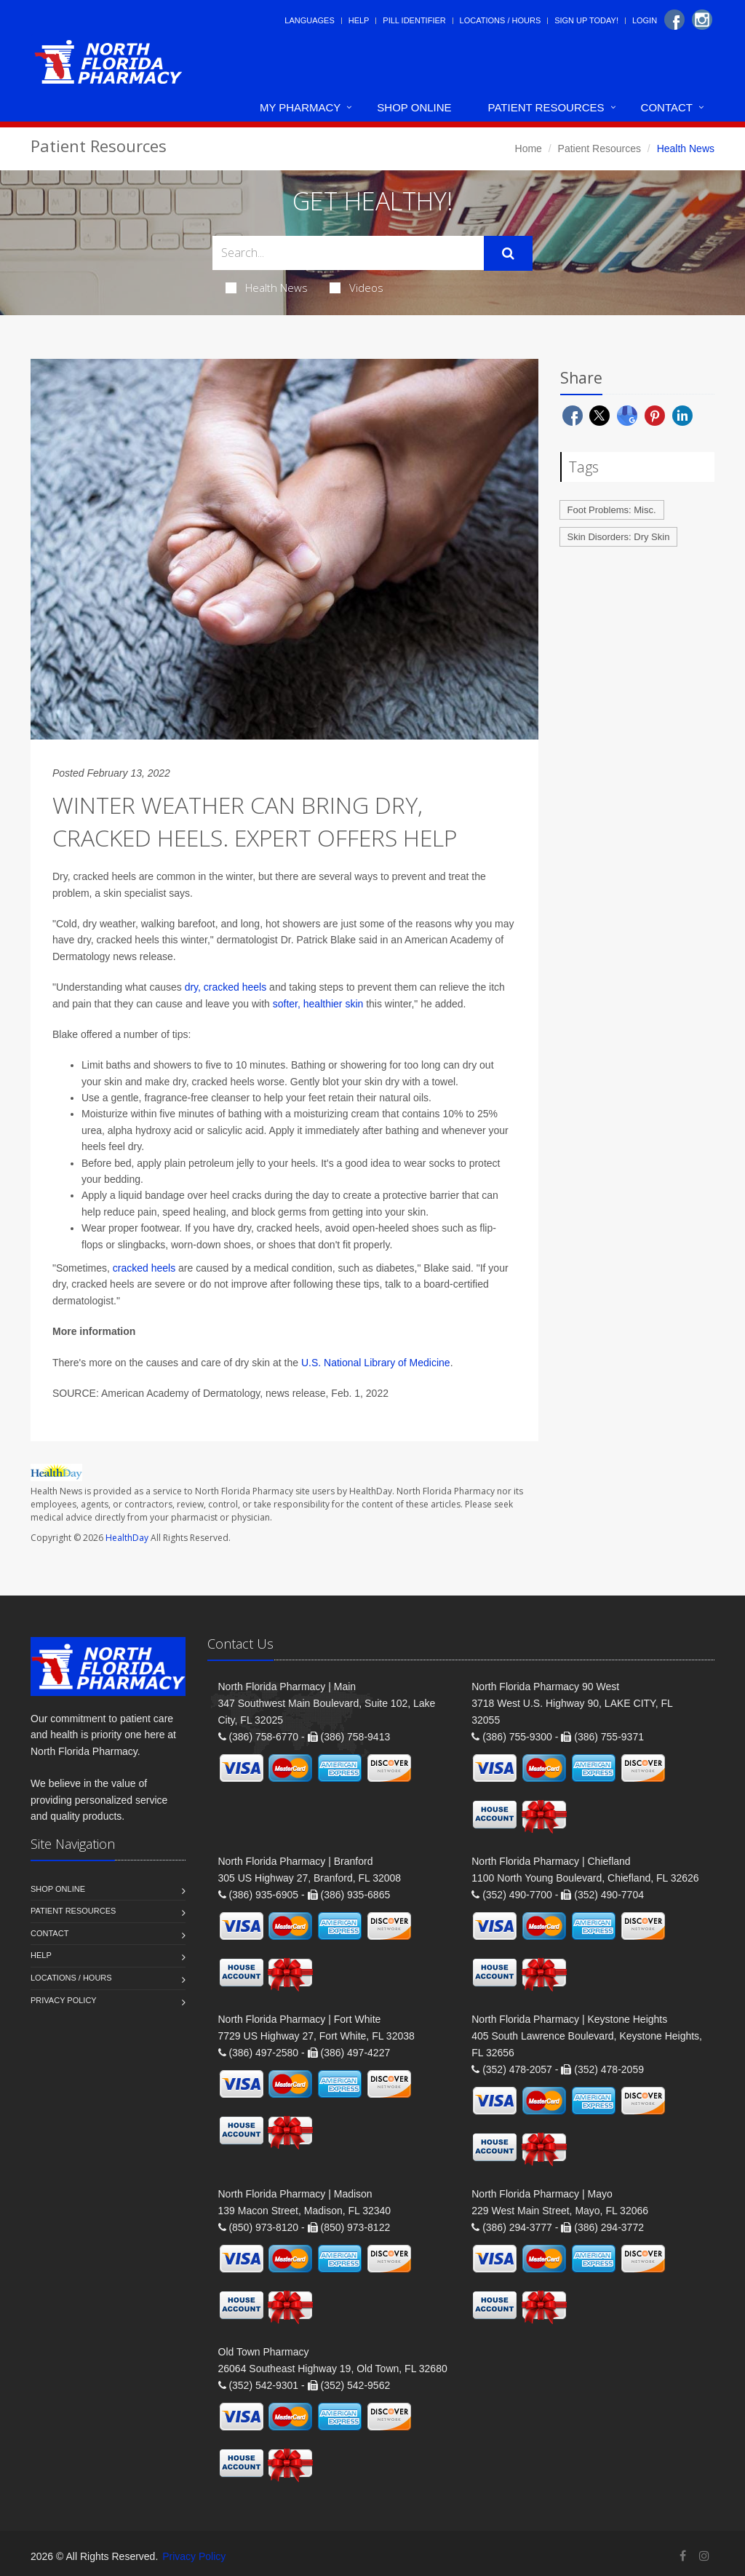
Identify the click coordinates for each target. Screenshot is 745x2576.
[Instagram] (702, 19)
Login (644, 20)
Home (528, 148)
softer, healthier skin (318, 1004)
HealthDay (126, 1537)
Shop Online (414, 107)
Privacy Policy (64, 2000)
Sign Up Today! (586, 20)
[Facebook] (674, 19)
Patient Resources (546, 107)
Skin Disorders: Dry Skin (618, 536)
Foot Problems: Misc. (611, 509)
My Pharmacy (300, 107)
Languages (309, 20)
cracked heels (142, 1268)
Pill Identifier (414, 20)
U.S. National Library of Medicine (375, 1362)
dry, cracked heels (226, 987)
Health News (267, 287)
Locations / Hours (500, 20)
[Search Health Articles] (348, 253)
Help (359, 20)
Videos (356, 287)
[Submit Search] (508, 253)
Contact (667, 107)
